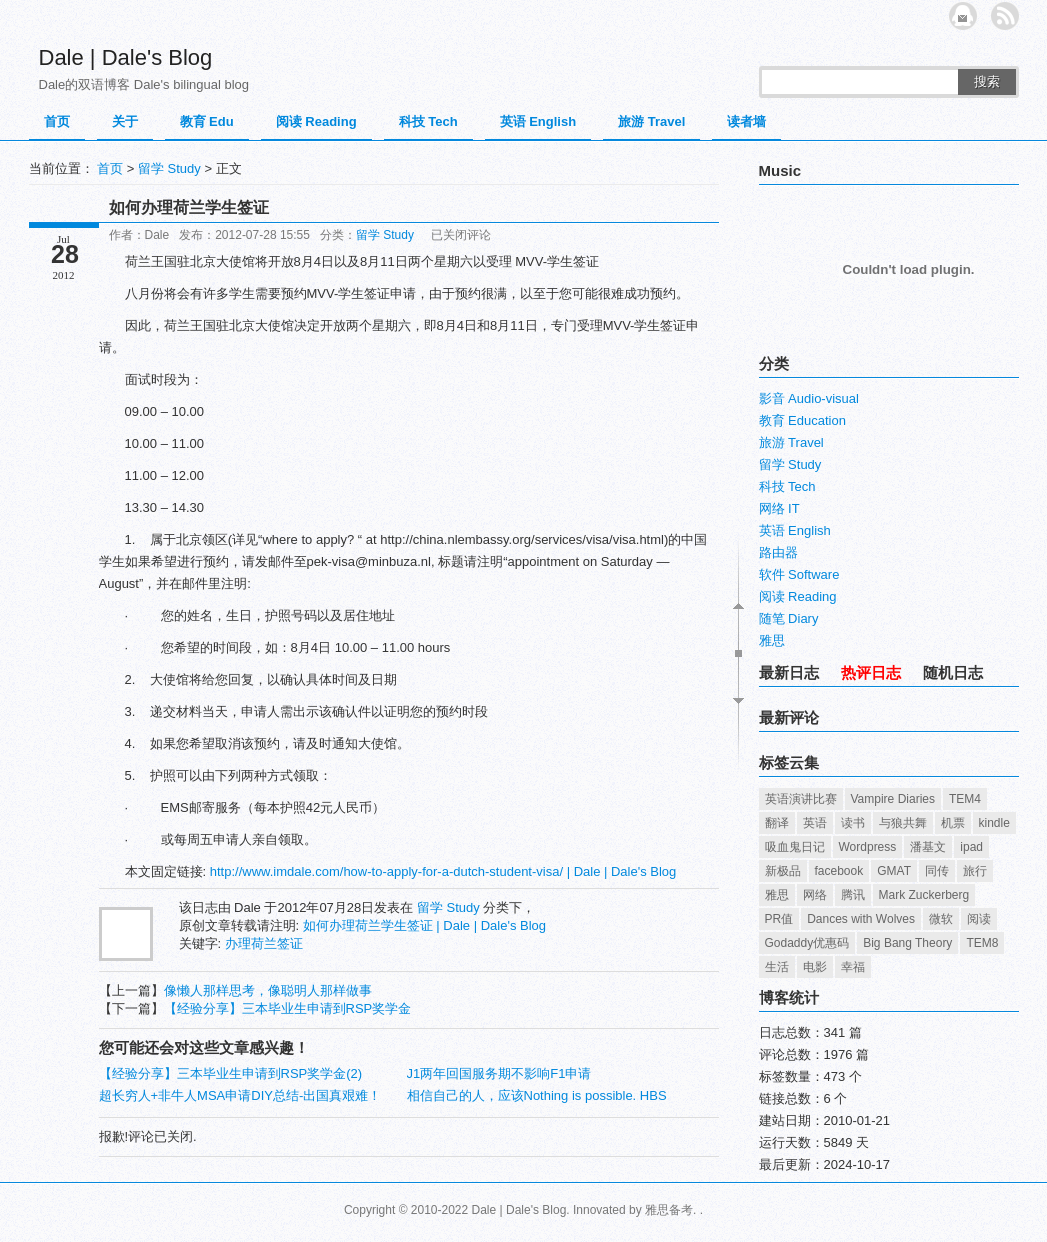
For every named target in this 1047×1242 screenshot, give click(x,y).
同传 (937, 871)
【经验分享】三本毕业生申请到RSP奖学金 (288, 1008)
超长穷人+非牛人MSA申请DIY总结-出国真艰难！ (240, 1095)
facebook (839, 871)
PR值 (779, 919)
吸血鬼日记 (795, 847)
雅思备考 (669, 1210)
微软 (941, 919)
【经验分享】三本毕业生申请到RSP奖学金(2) (231, 1073)
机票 (953, 823)
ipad (971, 847)
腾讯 (853, 895)
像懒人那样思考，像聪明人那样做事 (268, 990)
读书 (853, 823)
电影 (815, 967)
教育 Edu (207, 121)
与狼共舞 (903, 823)
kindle (994, 823)
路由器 (778, 552)
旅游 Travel (651, 121)
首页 (57, 121)
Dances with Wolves (861, 919)
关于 (125, 121)
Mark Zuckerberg (924, 895)
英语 (815, 823)
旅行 (975, 871)
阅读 (979, 919)
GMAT (894, 871)
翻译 (777, 823)
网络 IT (779, 508)
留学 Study (169, 168)
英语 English (538, 121)
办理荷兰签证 (264, 943)
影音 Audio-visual (809, 398)
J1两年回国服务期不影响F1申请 (499, 1073)
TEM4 (965, 799)
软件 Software (799, 574)
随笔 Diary (789, 618)
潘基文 (928, 847)
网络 (815, 895)
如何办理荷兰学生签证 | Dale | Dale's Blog (424, 925)
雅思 (772, 640)
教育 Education (802, 420)
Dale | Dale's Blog (126, 57)
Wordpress (868, 847)
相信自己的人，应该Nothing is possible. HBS (537, 1095)
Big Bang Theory (907, 943)
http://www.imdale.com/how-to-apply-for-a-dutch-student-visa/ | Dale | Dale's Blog (443, 871)
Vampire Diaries (893, 799)
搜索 (987, 81)
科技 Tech (428, 121)
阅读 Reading (316, 121)
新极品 (783, 871)
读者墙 (746, 121)
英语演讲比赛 (801, 799)
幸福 (853, 967)
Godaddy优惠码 (807, 943)
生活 (777, 967)
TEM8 (982, 943)
